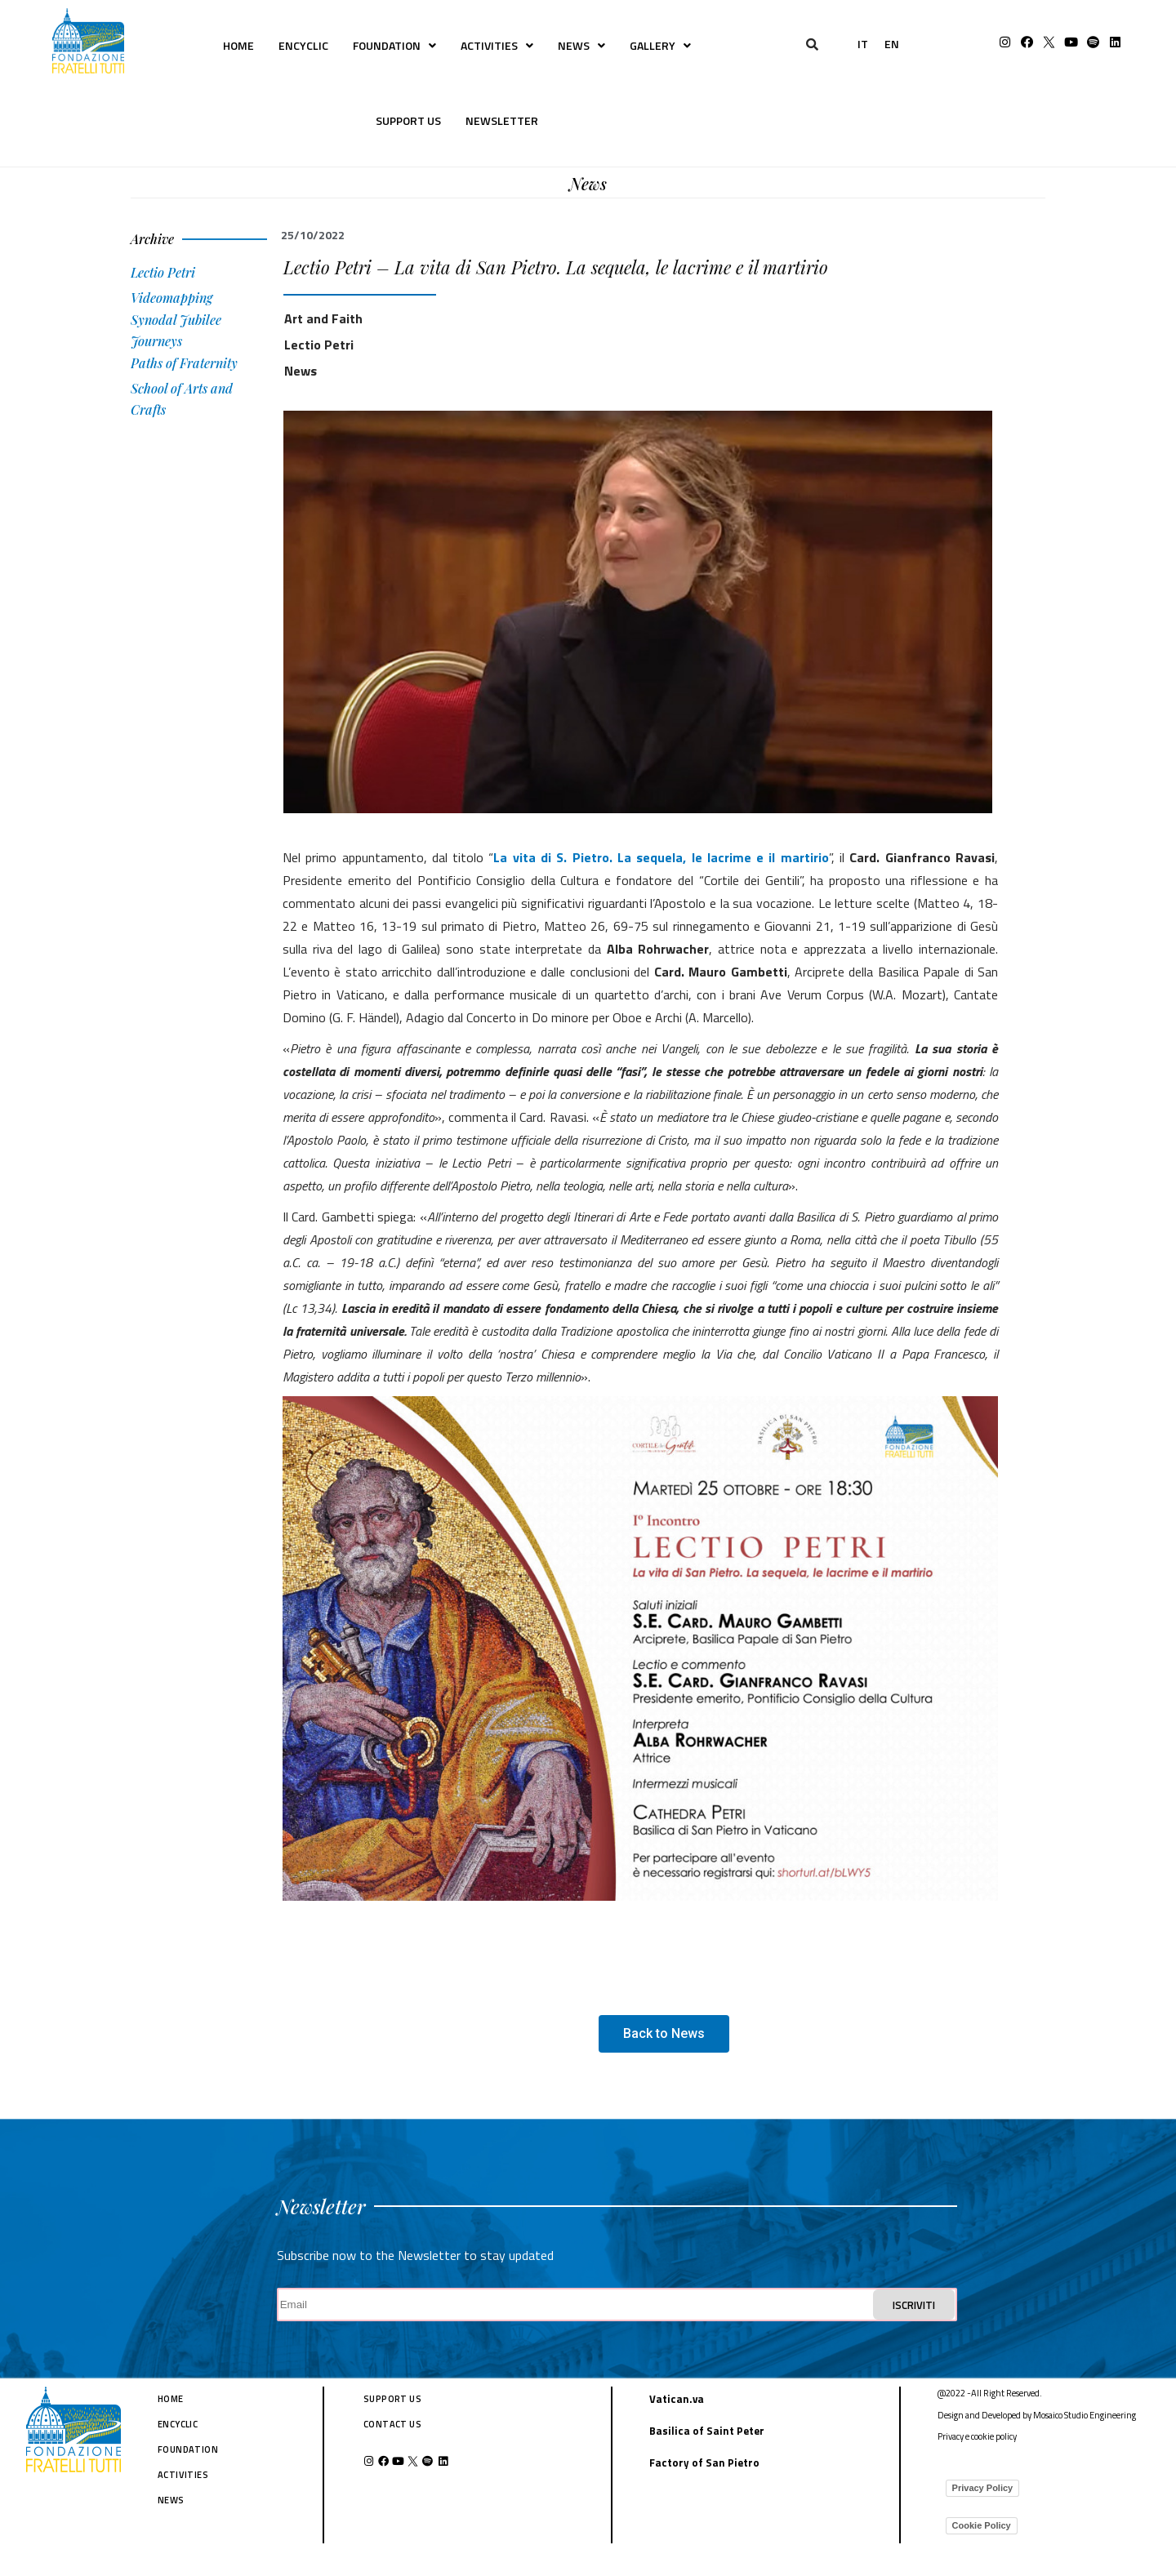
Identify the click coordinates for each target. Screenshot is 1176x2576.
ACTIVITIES (497, 45)
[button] (664, 2034)
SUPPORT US (408, 120)
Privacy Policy (982, 2488)
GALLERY (660, 45)
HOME (238, 45)
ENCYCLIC (303, 45)
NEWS (581, 45)
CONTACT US (392, 2424)
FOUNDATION (394, 45)
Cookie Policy (981, 2525)
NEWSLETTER (502, 120)
